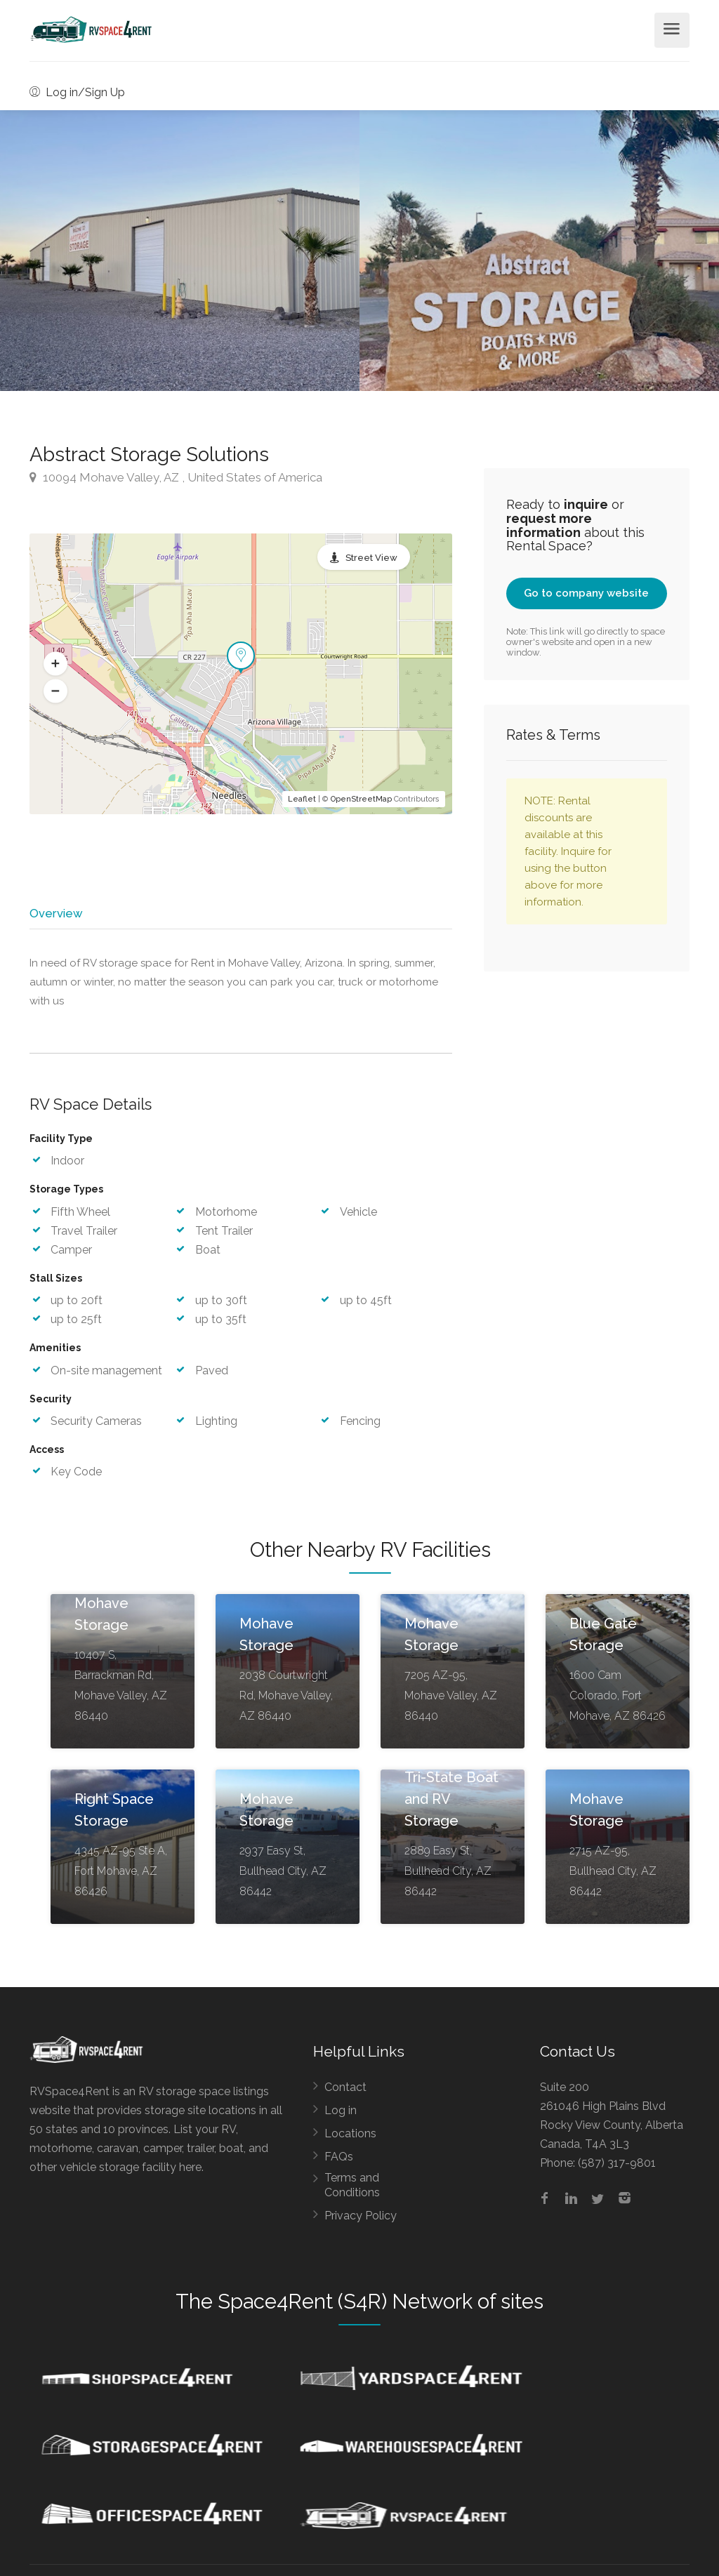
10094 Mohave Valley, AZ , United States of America (175, 477)
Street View (371, 557)
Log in (340, 2115)
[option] (539, 250)
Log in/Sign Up (77, 92)
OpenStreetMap (361, 799)
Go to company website (586, 593)
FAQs (338, 2161)
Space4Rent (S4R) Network (345, 2306)
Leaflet (302, 799)
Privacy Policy (360, 2220)
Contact (345, 2092)
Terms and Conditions (352, 2190)
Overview (55, 913)
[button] (55, 664)
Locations (350, 2138)
